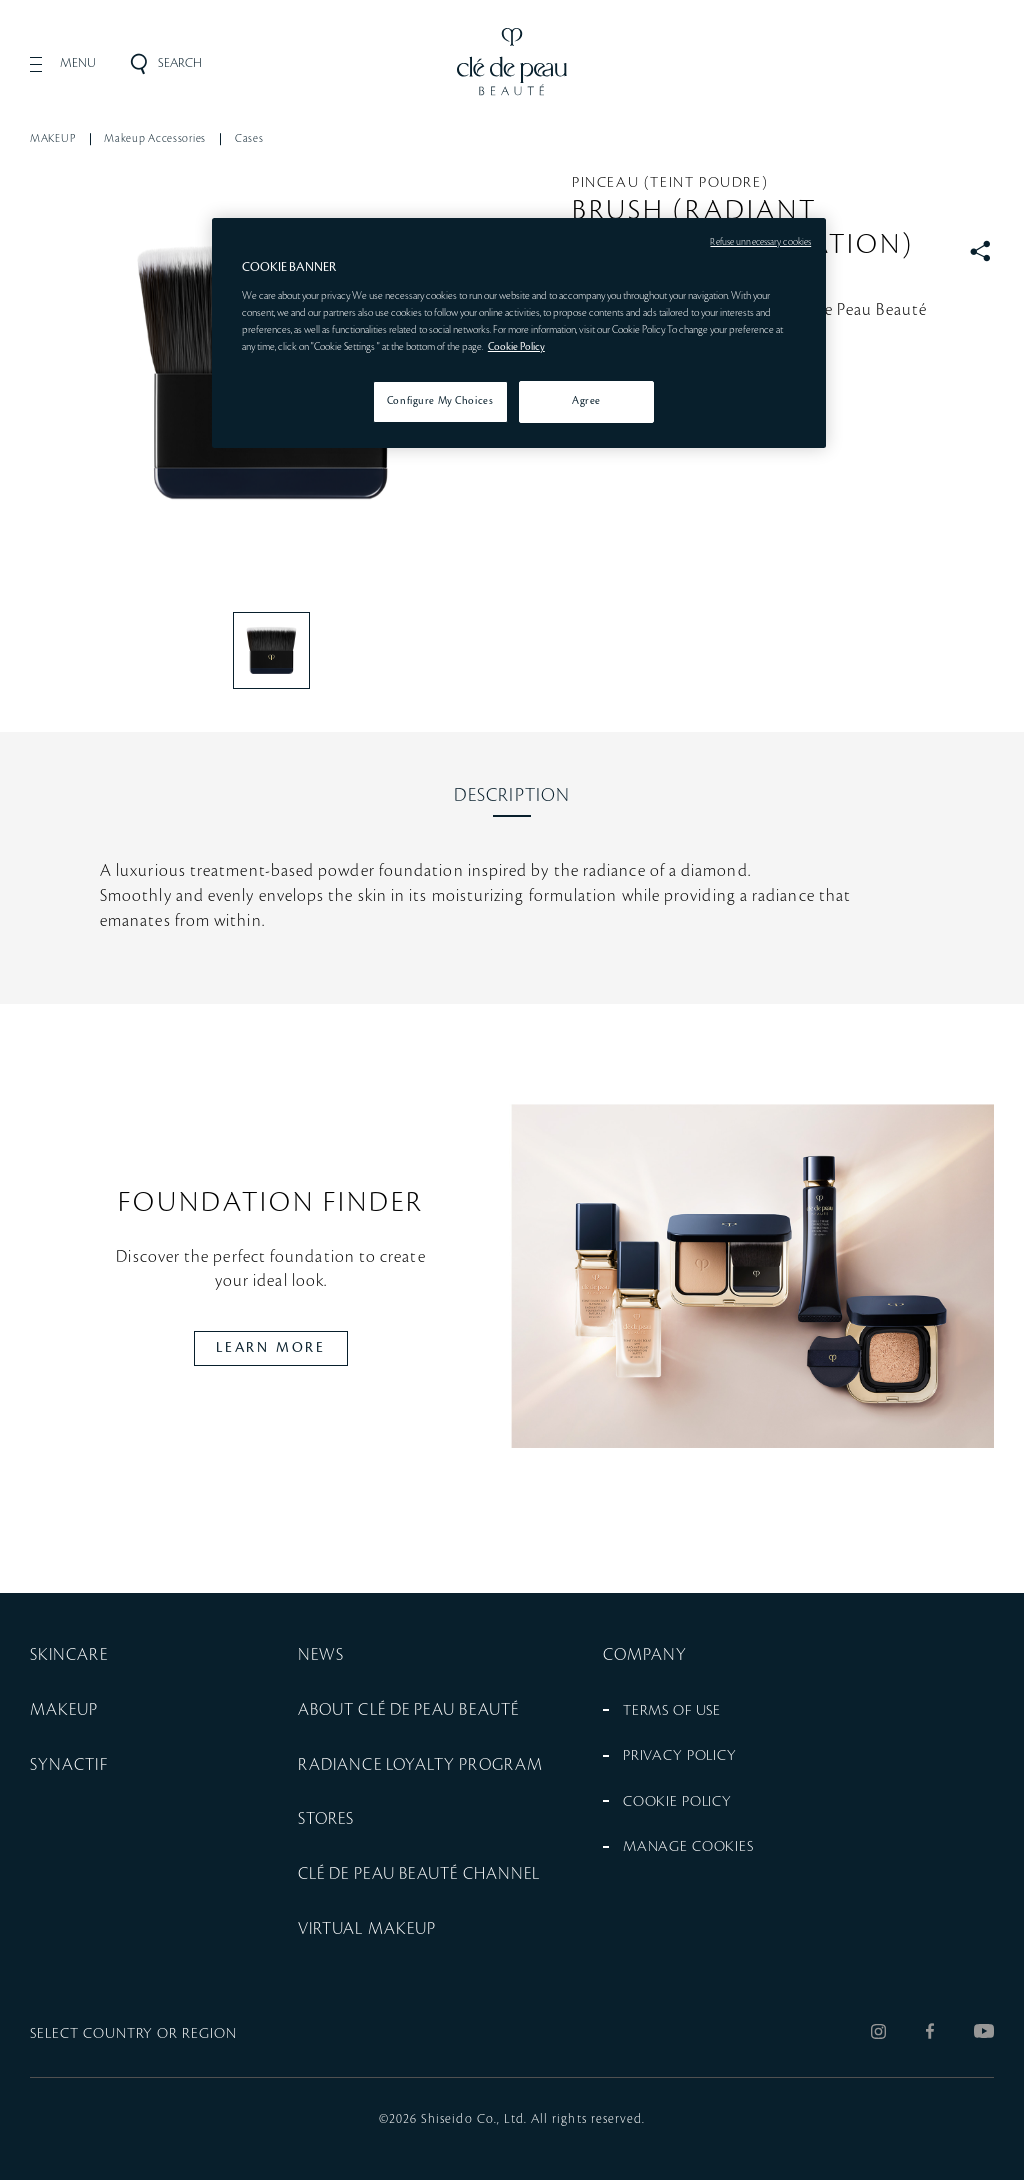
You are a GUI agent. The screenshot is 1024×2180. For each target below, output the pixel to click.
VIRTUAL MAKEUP (367, 1929)
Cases (249, 139)
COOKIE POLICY (677, 1802)
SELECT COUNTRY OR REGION (133, 2034)
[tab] (512, 796)
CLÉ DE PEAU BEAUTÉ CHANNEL (419, 1874)
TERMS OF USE (672, 1711)
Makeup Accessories (155, 139)
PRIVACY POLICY (680, 1756)
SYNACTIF (69, 1765)
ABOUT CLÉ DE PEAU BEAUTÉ (408, 1710)
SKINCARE (69, 1655)
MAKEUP (52, 139)
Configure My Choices (440, 401)
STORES (326, 1819)
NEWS (321, 1655)
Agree (586, 401)
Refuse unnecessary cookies (760, 242)
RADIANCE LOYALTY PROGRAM (420, 1765)
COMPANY (645, 1655)
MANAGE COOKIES (688, 1847)
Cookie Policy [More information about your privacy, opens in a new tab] (516, 347)
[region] (519, 333)
